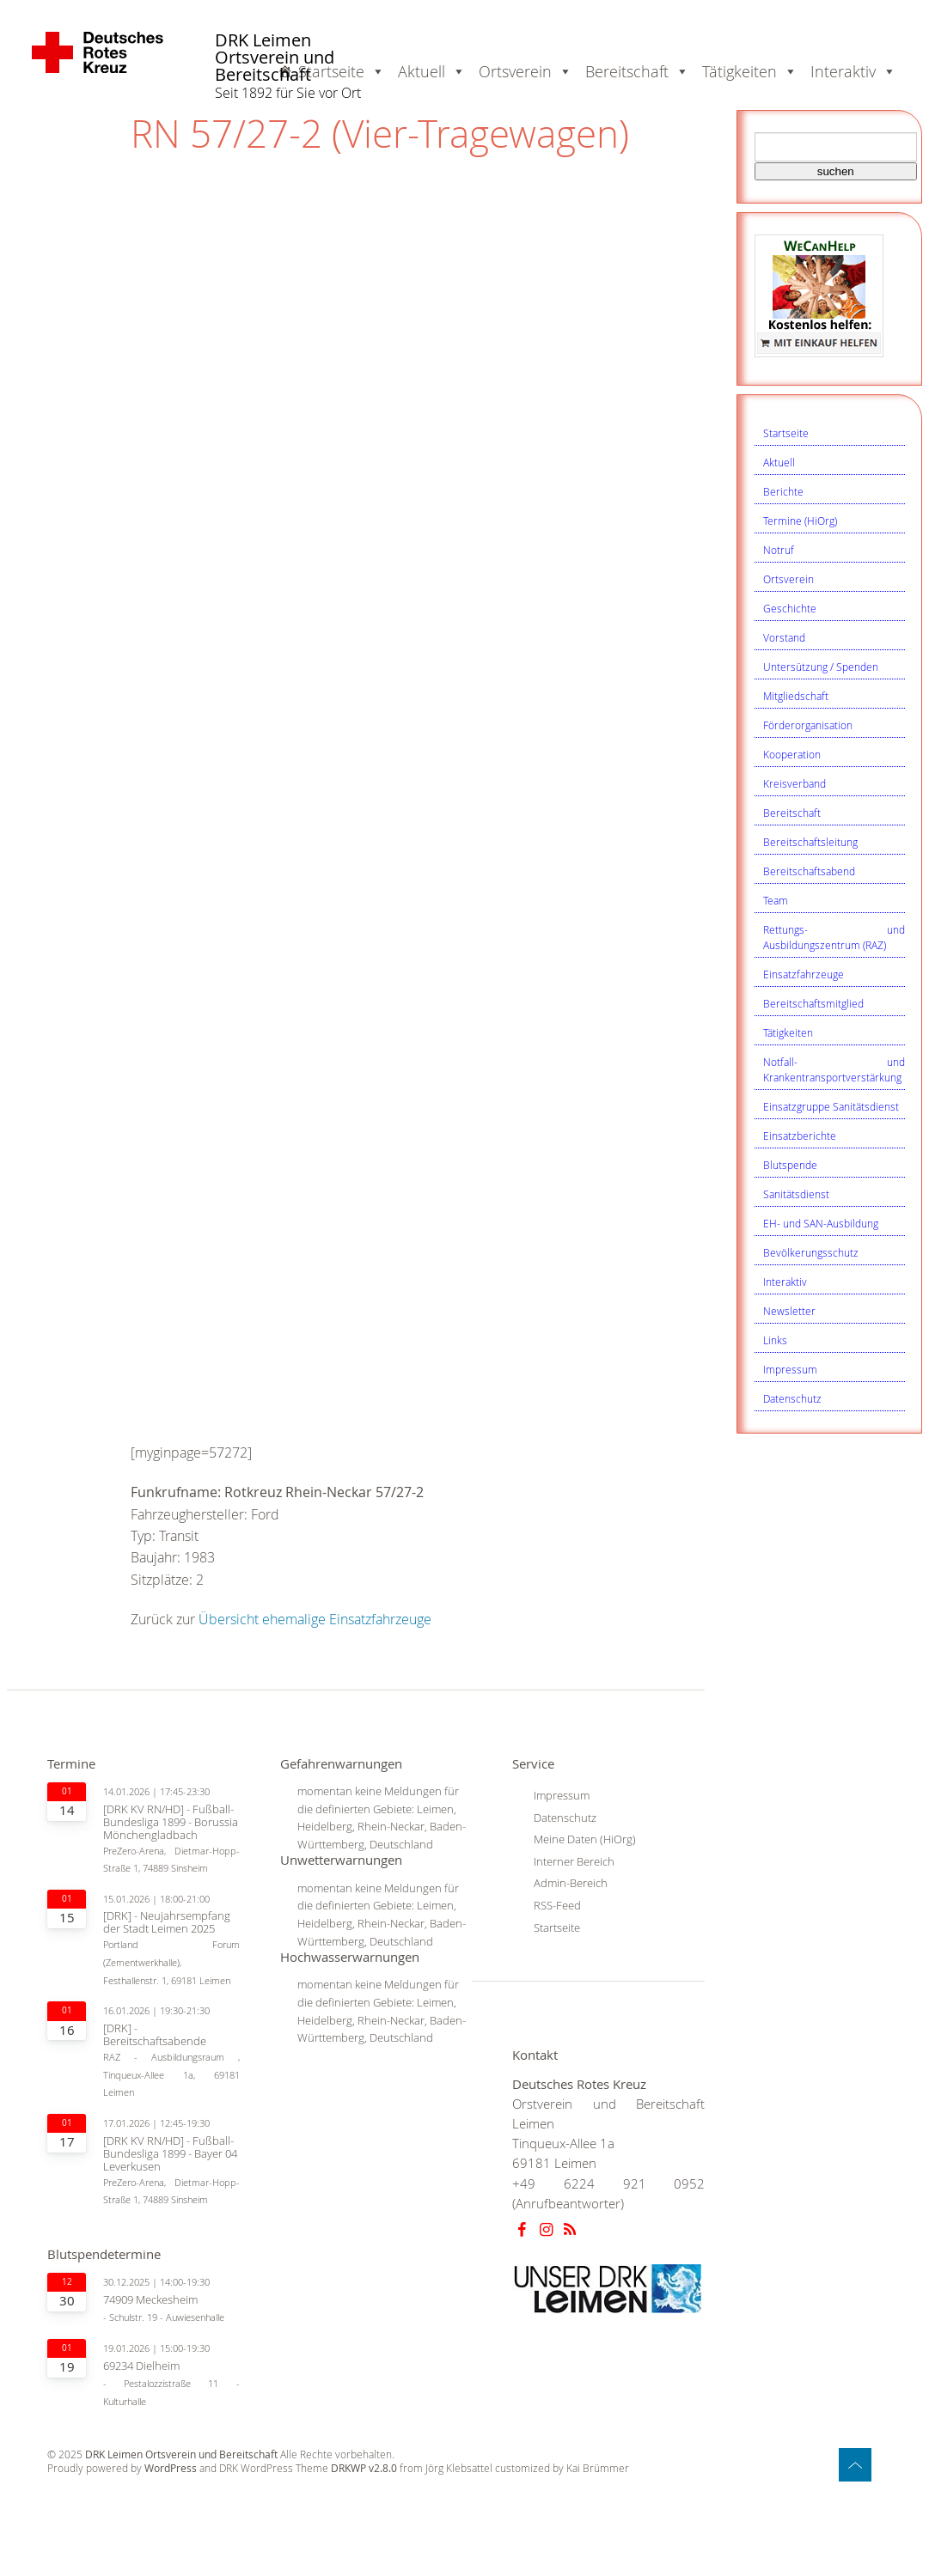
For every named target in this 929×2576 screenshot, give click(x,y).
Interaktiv (785, 1281)
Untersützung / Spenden (820, 666)
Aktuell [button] (432, 71)
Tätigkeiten (788, 1032)
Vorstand (784, 637)
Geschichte (789, 608)
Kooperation (792, 754)
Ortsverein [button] (525, 71)
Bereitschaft (792, 812)
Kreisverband (794, 783)
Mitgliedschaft (795, 696)
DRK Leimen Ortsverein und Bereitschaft (274, 58)
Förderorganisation (808, 725)
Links (775, 1340)
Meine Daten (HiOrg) (585, 1839)
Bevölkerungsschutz (811, 1252)
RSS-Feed (557, 1905)
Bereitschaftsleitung (810, 842)
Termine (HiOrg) (800, 520)
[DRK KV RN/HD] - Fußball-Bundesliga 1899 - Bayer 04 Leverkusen (170, 2153)
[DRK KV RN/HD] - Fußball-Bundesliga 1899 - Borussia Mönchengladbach (170, 1822)
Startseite (786, 433)
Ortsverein (788, 579)
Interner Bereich (574, 1861)
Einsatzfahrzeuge (803, 974)
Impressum (790, 1369)
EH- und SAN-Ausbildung (820, 1223)
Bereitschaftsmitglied (813, 1003)
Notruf (778, 550)
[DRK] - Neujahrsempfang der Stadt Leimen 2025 (166, 1922)
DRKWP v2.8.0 (364, 2468)
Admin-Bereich (571, 1883)
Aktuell (779, 462)
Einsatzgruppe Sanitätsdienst (831, 1106)
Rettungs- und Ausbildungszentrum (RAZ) (834, 937)
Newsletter (789, 1311)
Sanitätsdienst (796, 1194)
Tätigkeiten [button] (750, 71)
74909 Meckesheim (150, 2299)
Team (775, 900)
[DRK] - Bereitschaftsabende (154, 2035)
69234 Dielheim (141, 2366)
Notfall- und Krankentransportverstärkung (834, 1069)
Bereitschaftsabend (809, 871)
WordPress (170, 2468)
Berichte (783, 491)
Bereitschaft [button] (637, 71)
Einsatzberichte (799, 1135)
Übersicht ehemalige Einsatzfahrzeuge (315, 1619)
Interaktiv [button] (853, 71)
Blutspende (790, 1165)
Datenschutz (792, 1398)
